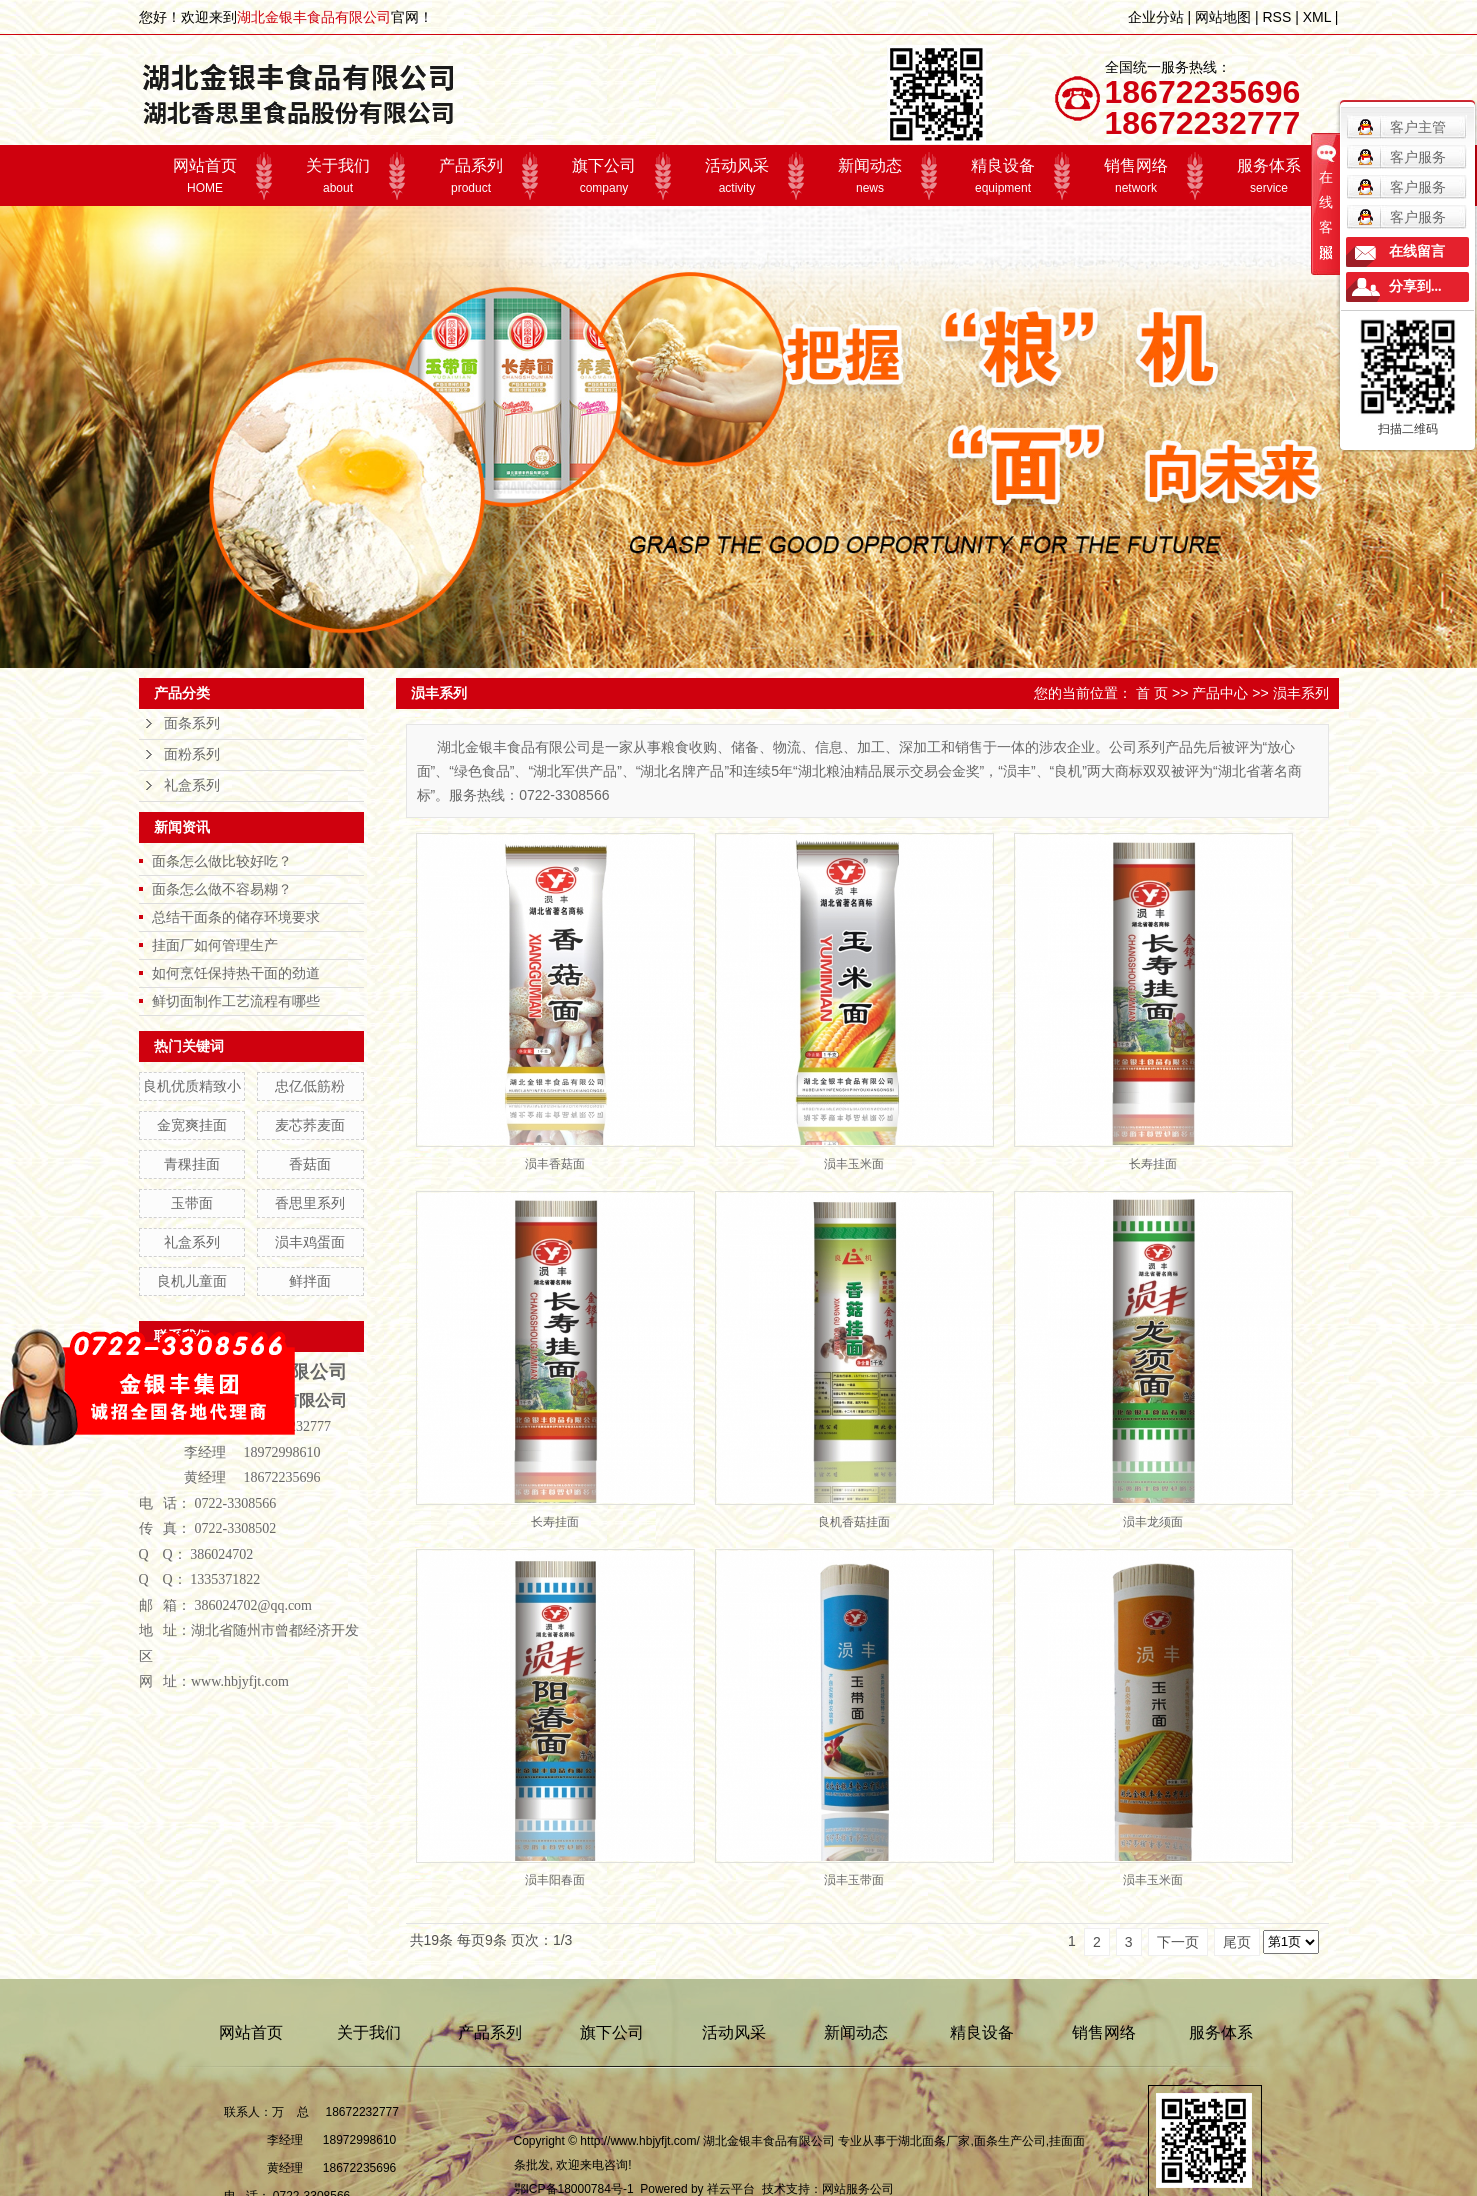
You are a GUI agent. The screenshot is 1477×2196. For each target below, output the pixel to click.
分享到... (1415, 286)
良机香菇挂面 (854, 1522)
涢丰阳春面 (555, 1880)
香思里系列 (310, 1203)
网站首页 (205, 176)
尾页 (1237, 1942)
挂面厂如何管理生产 (215, 945)
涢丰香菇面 (555, 1164)
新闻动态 (870, 176)
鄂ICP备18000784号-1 (574, 2189)
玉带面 (192, 1203)
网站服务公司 (858, 2189)
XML (1317, 17)
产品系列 (471, 176)
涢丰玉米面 (854, 1164)
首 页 (1152, 693)
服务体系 (1269, 176)
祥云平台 (731, 2189)
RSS (1276, 17)
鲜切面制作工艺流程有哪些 (236, 1001)
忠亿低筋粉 (310, 1086)
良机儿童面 (192, 1281)
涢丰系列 (1301, 693)
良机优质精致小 (192, 1086)
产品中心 (1220, 693)
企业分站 (1156, 17)
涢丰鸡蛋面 (310, 1242)
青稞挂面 (192, 1164)
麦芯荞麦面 (310, 1125)
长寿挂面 (1153, 1164)
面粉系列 (192, 754)
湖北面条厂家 (934, 2141)
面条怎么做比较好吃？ (222, 861)
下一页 (1178, 1942)
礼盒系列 (192, 785)
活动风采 (737, 176)
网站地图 (1223, 17)
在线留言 (1417, 251)
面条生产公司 (1010, 2141)
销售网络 (1136, 176)
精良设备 (1003, 176)
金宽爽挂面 (192, 1125)
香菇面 (310, 1164)
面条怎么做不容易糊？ (222, 889)
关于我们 (338, 176)
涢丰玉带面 (854, 1880)
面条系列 (192, 723)
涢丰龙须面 (1153, 1522)
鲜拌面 (310, 1281)
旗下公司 (604, 176)
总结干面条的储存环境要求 (236, 917)
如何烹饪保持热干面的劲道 (236, 973)
